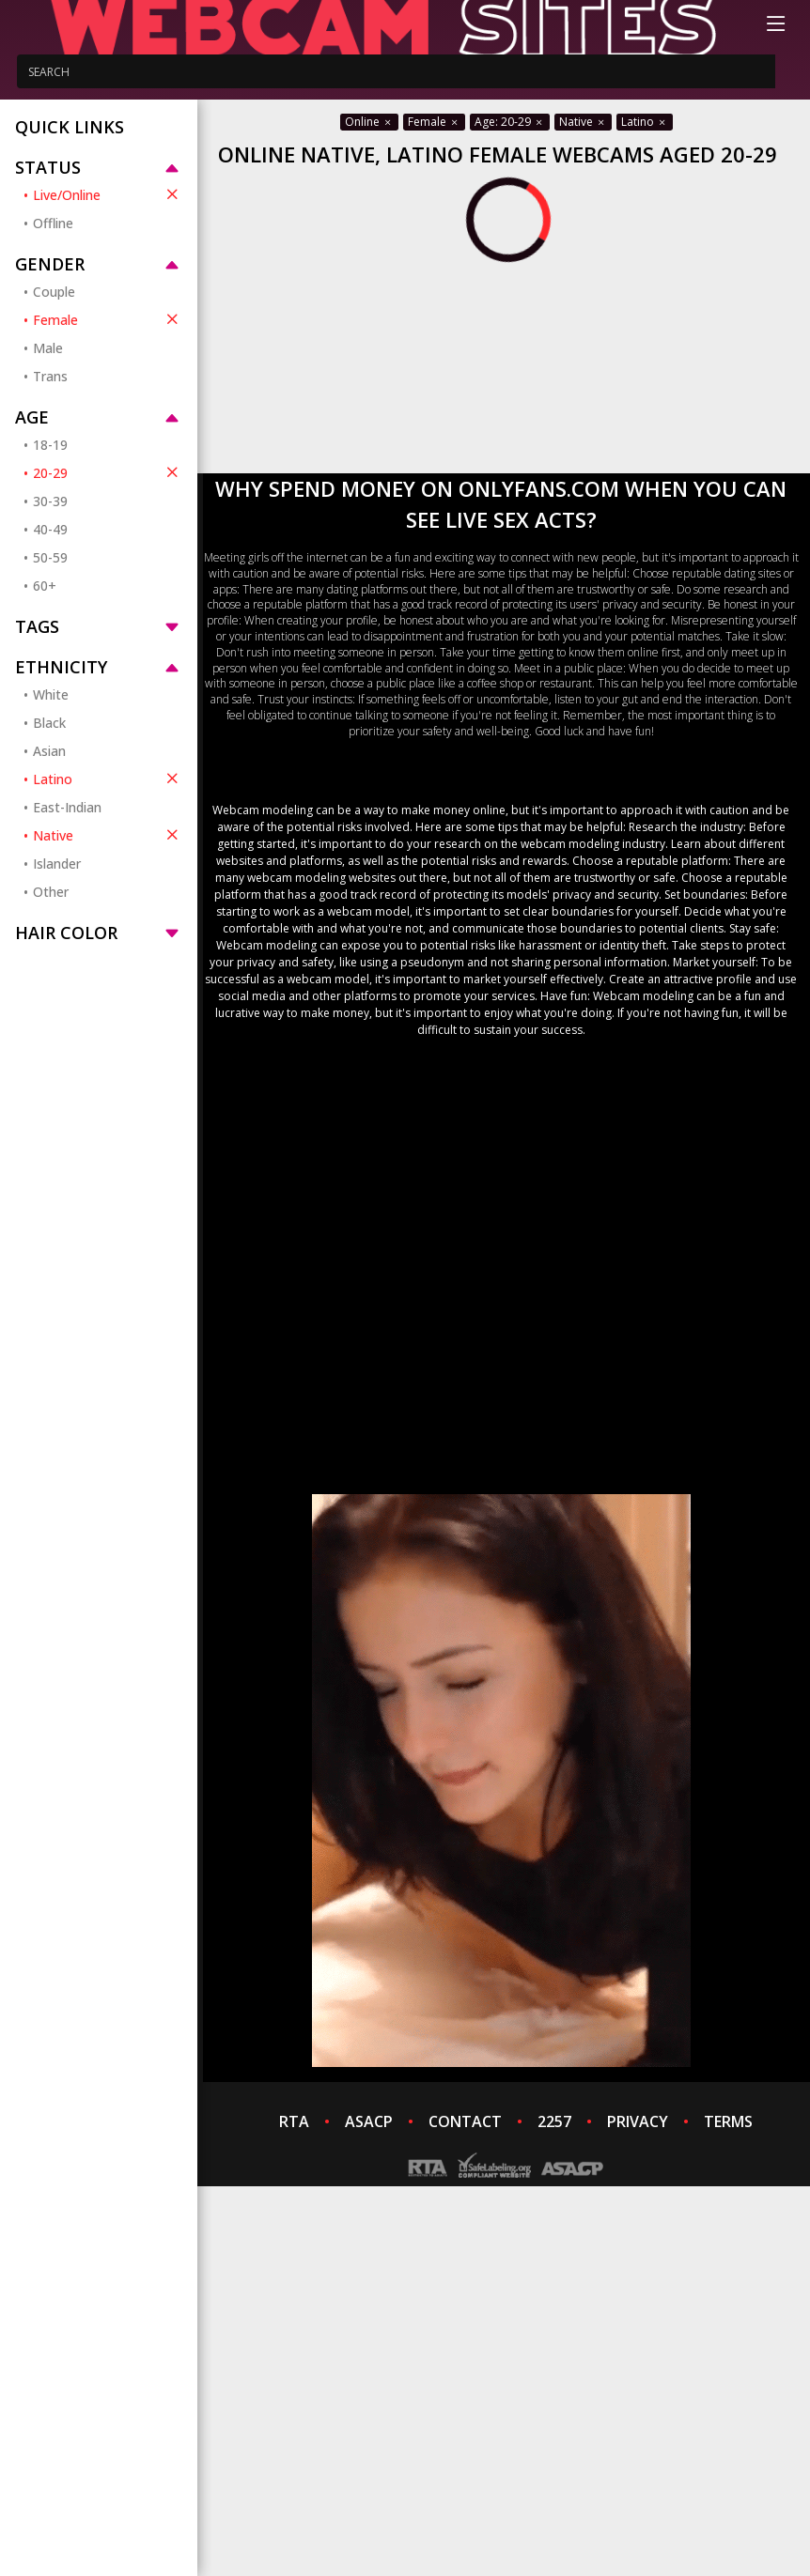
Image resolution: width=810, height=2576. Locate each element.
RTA (294, 2121)
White (51, 694)
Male (48, 348)
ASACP (369, 2121)
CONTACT (465, 2121)
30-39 (50, 501)
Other (51, 892)
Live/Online (107, 194)
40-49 (50, 529)
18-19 (50, 445)
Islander (57, 863)
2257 (554, 2121)
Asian (49, 751)
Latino (107, 778)
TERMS (728, 2121)
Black (49, 723)
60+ (44, 585)
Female (107, 319)
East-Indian (67, 807)
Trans (50, 376)
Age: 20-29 (510, 122)
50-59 (50, 557)
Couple (54, 292)
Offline (53, 223)
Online (369, 122)
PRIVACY (637, 2121)
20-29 (107, 472)
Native (107, 835)
